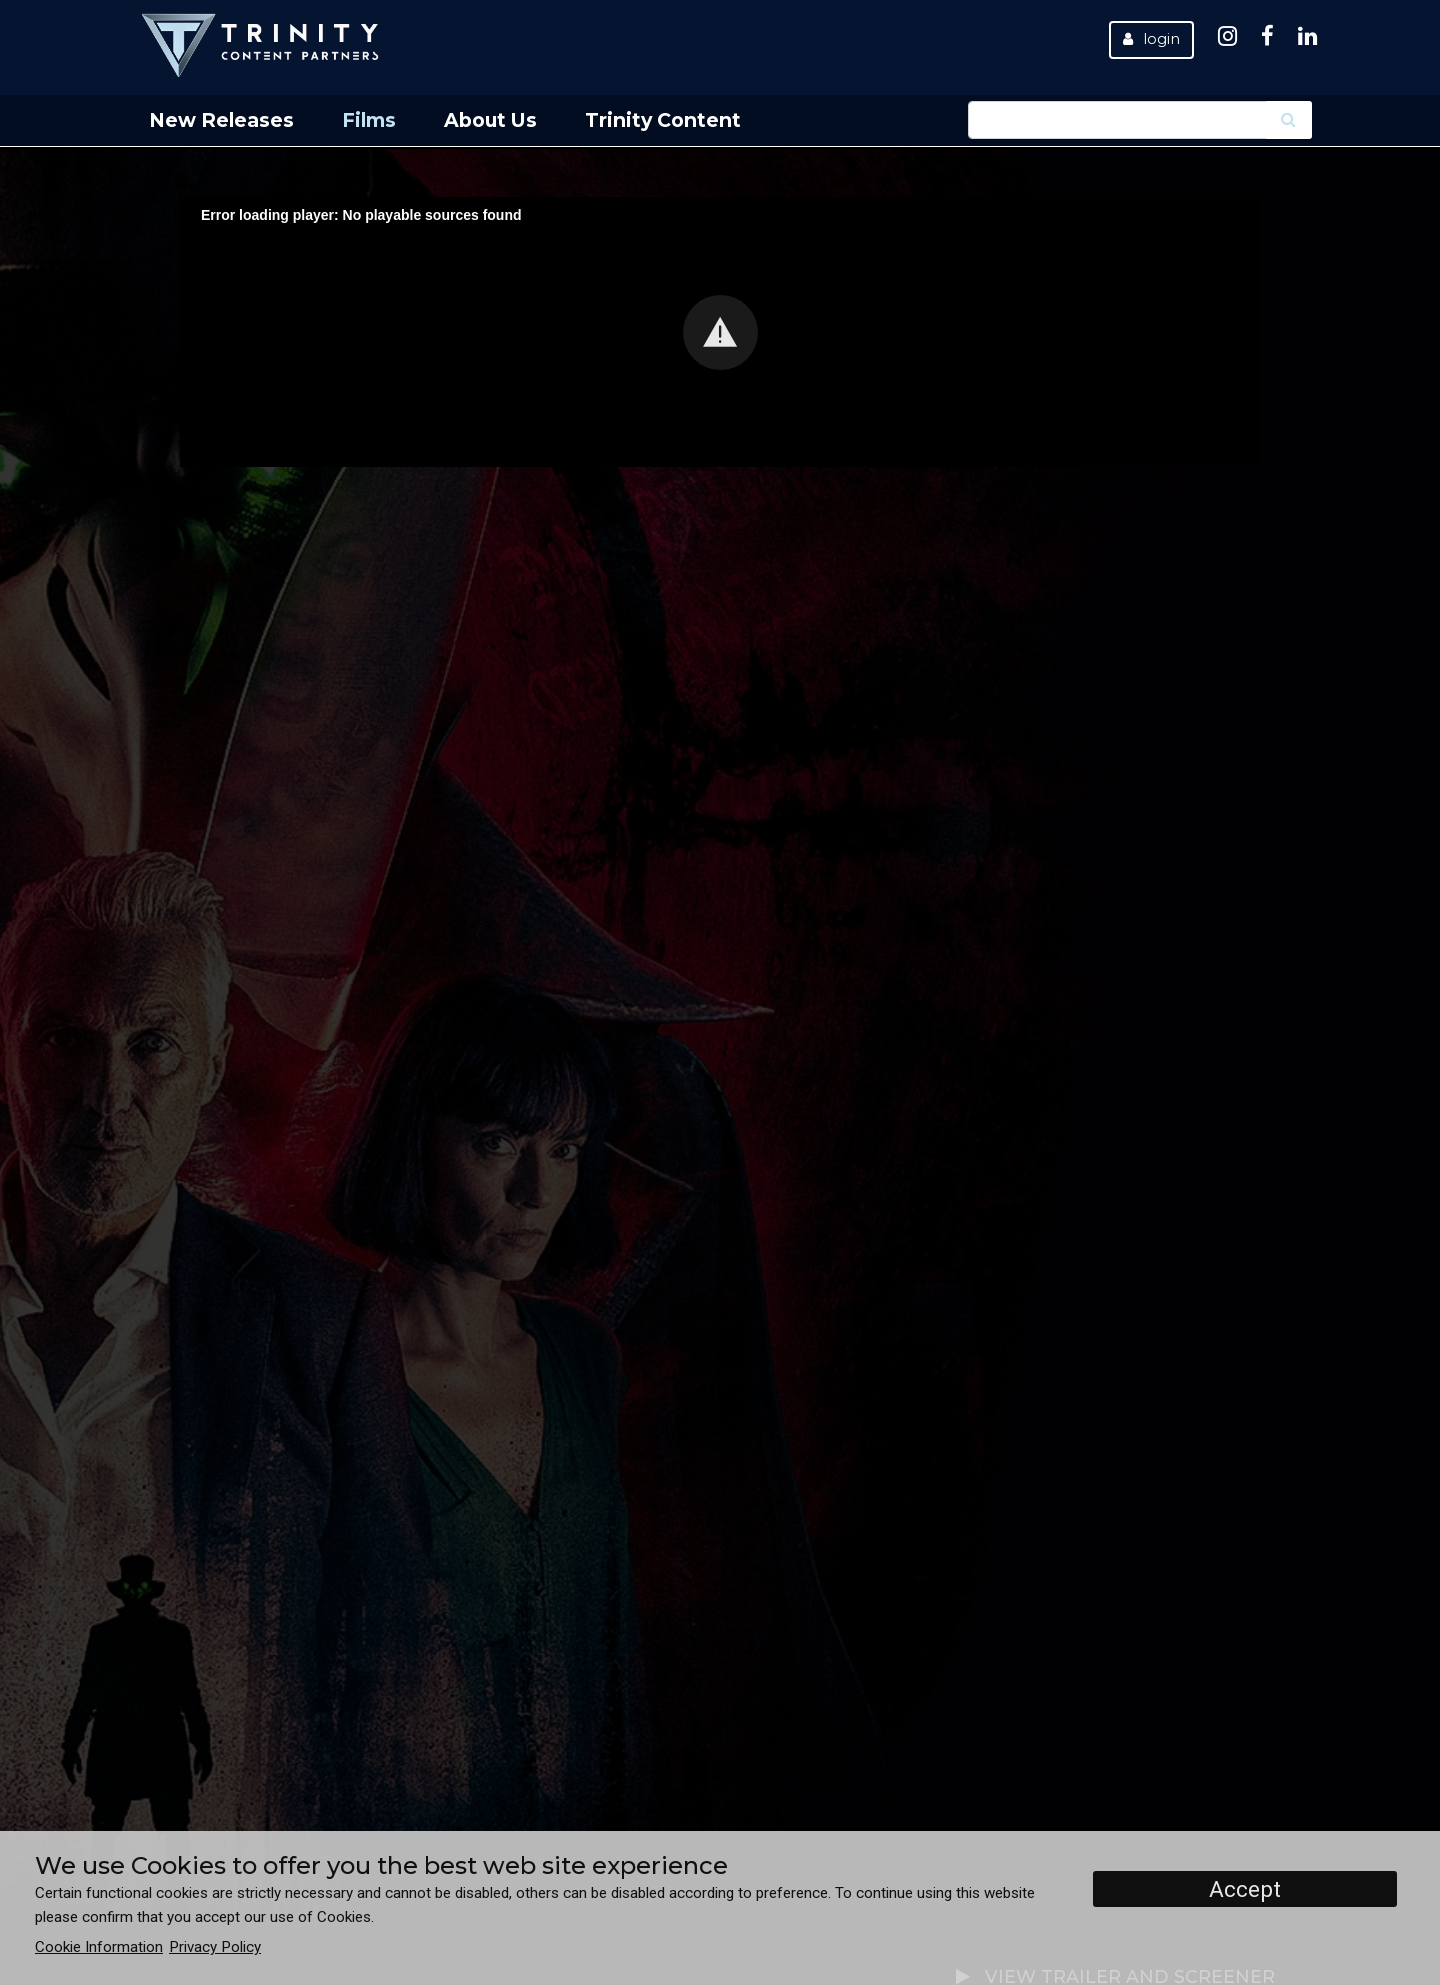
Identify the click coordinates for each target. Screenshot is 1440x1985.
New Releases (221, 120)
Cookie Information (99, 1947)
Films (369, 120)
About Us (490, 120)
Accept (1245, 1889)
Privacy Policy (215, 1947)
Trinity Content (663, 120)
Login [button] (1151, 39)
